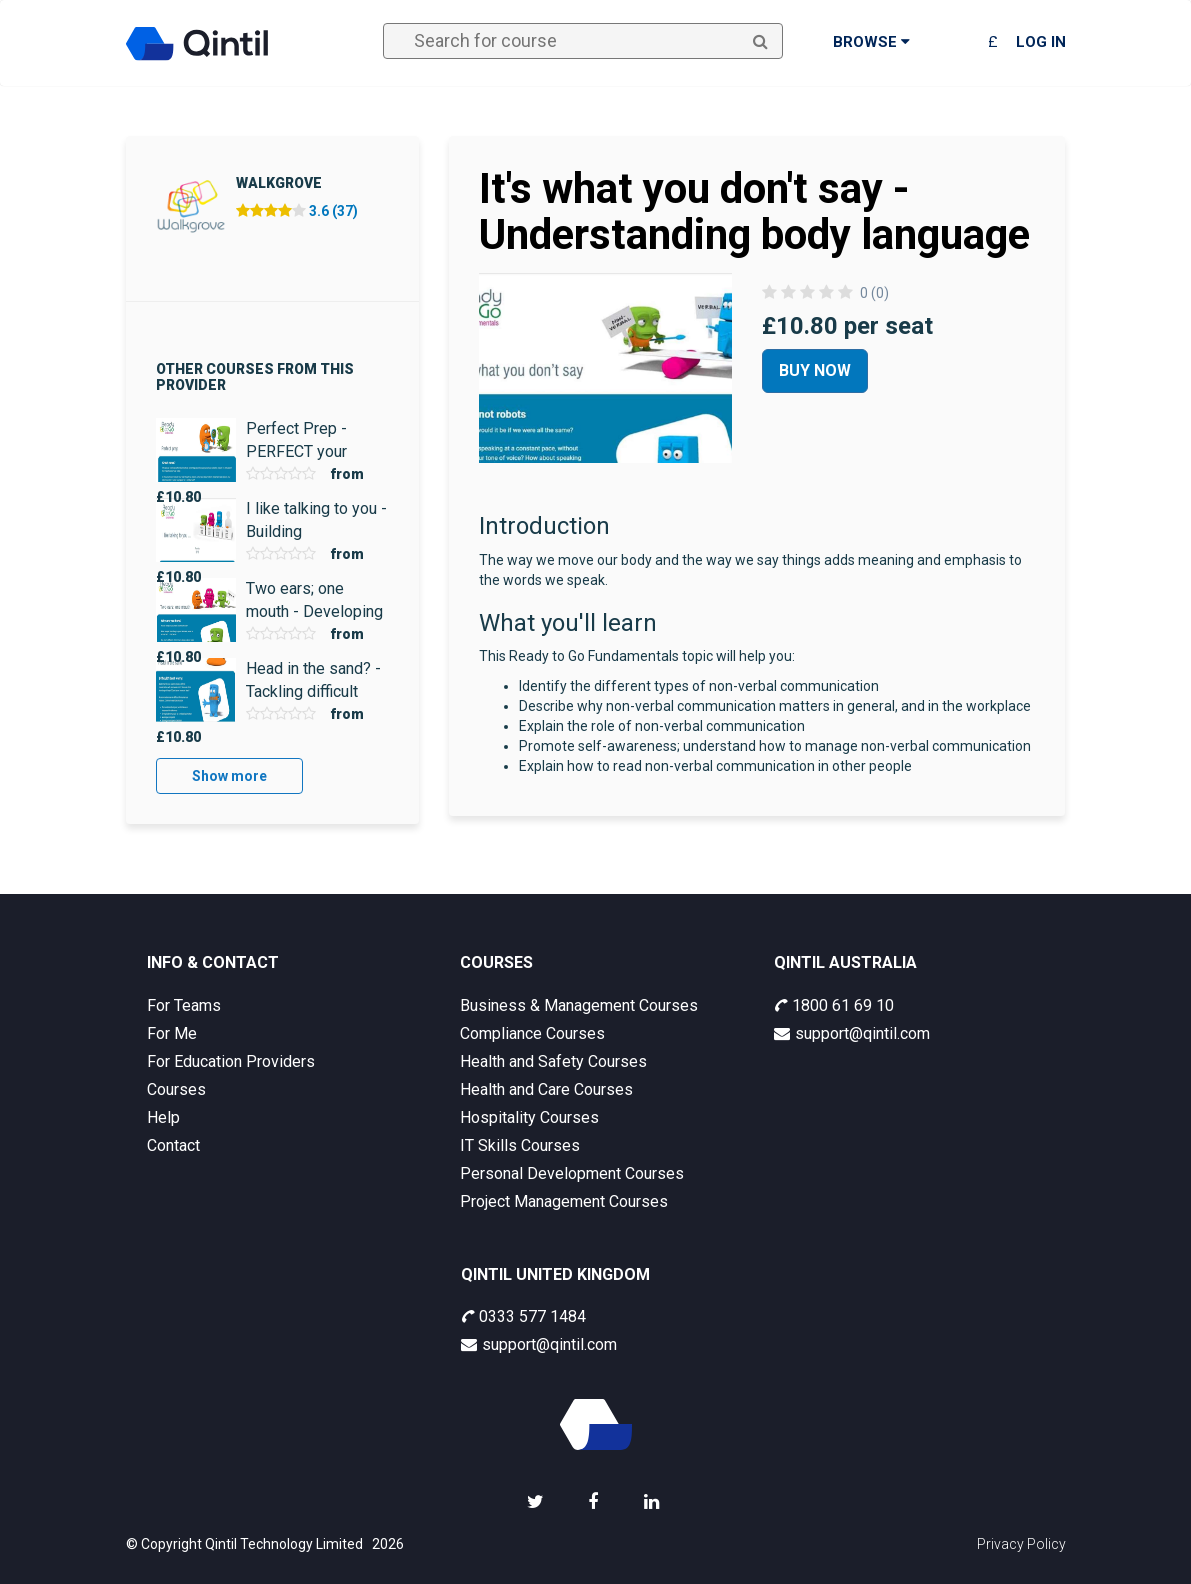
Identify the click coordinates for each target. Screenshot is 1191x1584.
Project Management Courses (564, 1201)
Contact (173, 1145)
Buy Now (815, 370)
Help (163, 1117)
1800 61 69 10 (834, 1005)
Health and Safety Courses (553, 1061)
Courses (176, 1089)
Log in (1041, 42)
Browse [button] (871, 42)
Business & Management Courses (579, 1005)
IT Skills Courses (520, 1145)
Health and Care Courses (546, 1089)
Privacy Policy (1021, 1544)
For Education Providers (231, 1061)
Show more (229, 776)
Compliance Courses (532, 1033)
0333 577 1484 (523, 1316)
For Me (172, 1033)
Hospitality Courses (529, 1117)
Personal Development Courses (572, 1173)
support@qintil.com (852, 1033)
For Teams (184, 1005)
